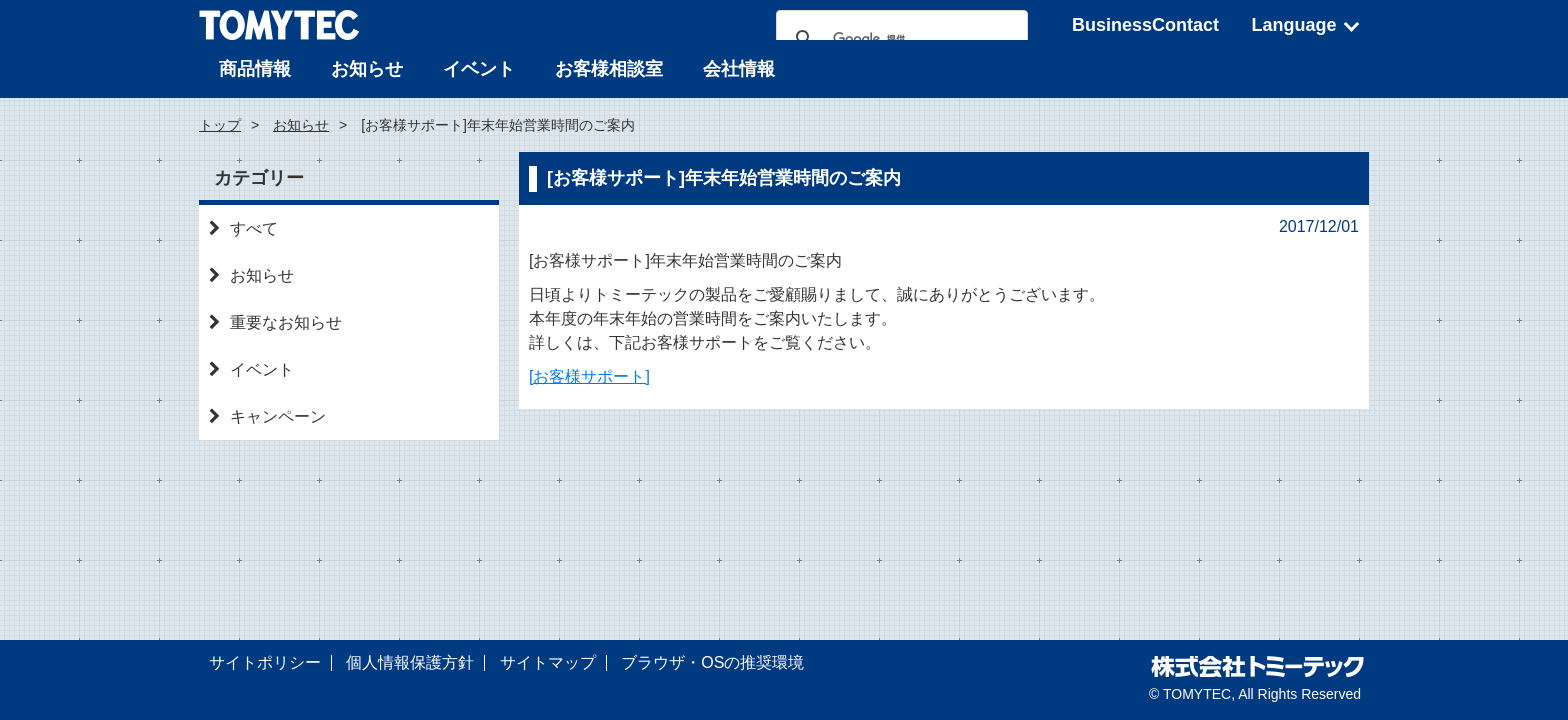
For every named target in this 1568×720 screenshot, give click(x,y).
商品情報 (255, 69)
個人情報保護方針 (410, 662)
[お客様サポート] (589, 376)
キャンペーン (267, 416)
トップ (220, 125)
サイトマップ (548, 662)
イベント (479, 69)
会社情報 (739, 69)
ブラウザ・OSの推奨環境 (712, 662)
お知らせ (367, 69)
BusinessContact (1145, 25)
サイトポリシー (265, 662)
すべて (243, 228)
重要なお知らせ (275, 322)
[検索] (899, 39)
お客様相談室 (609, 69)
